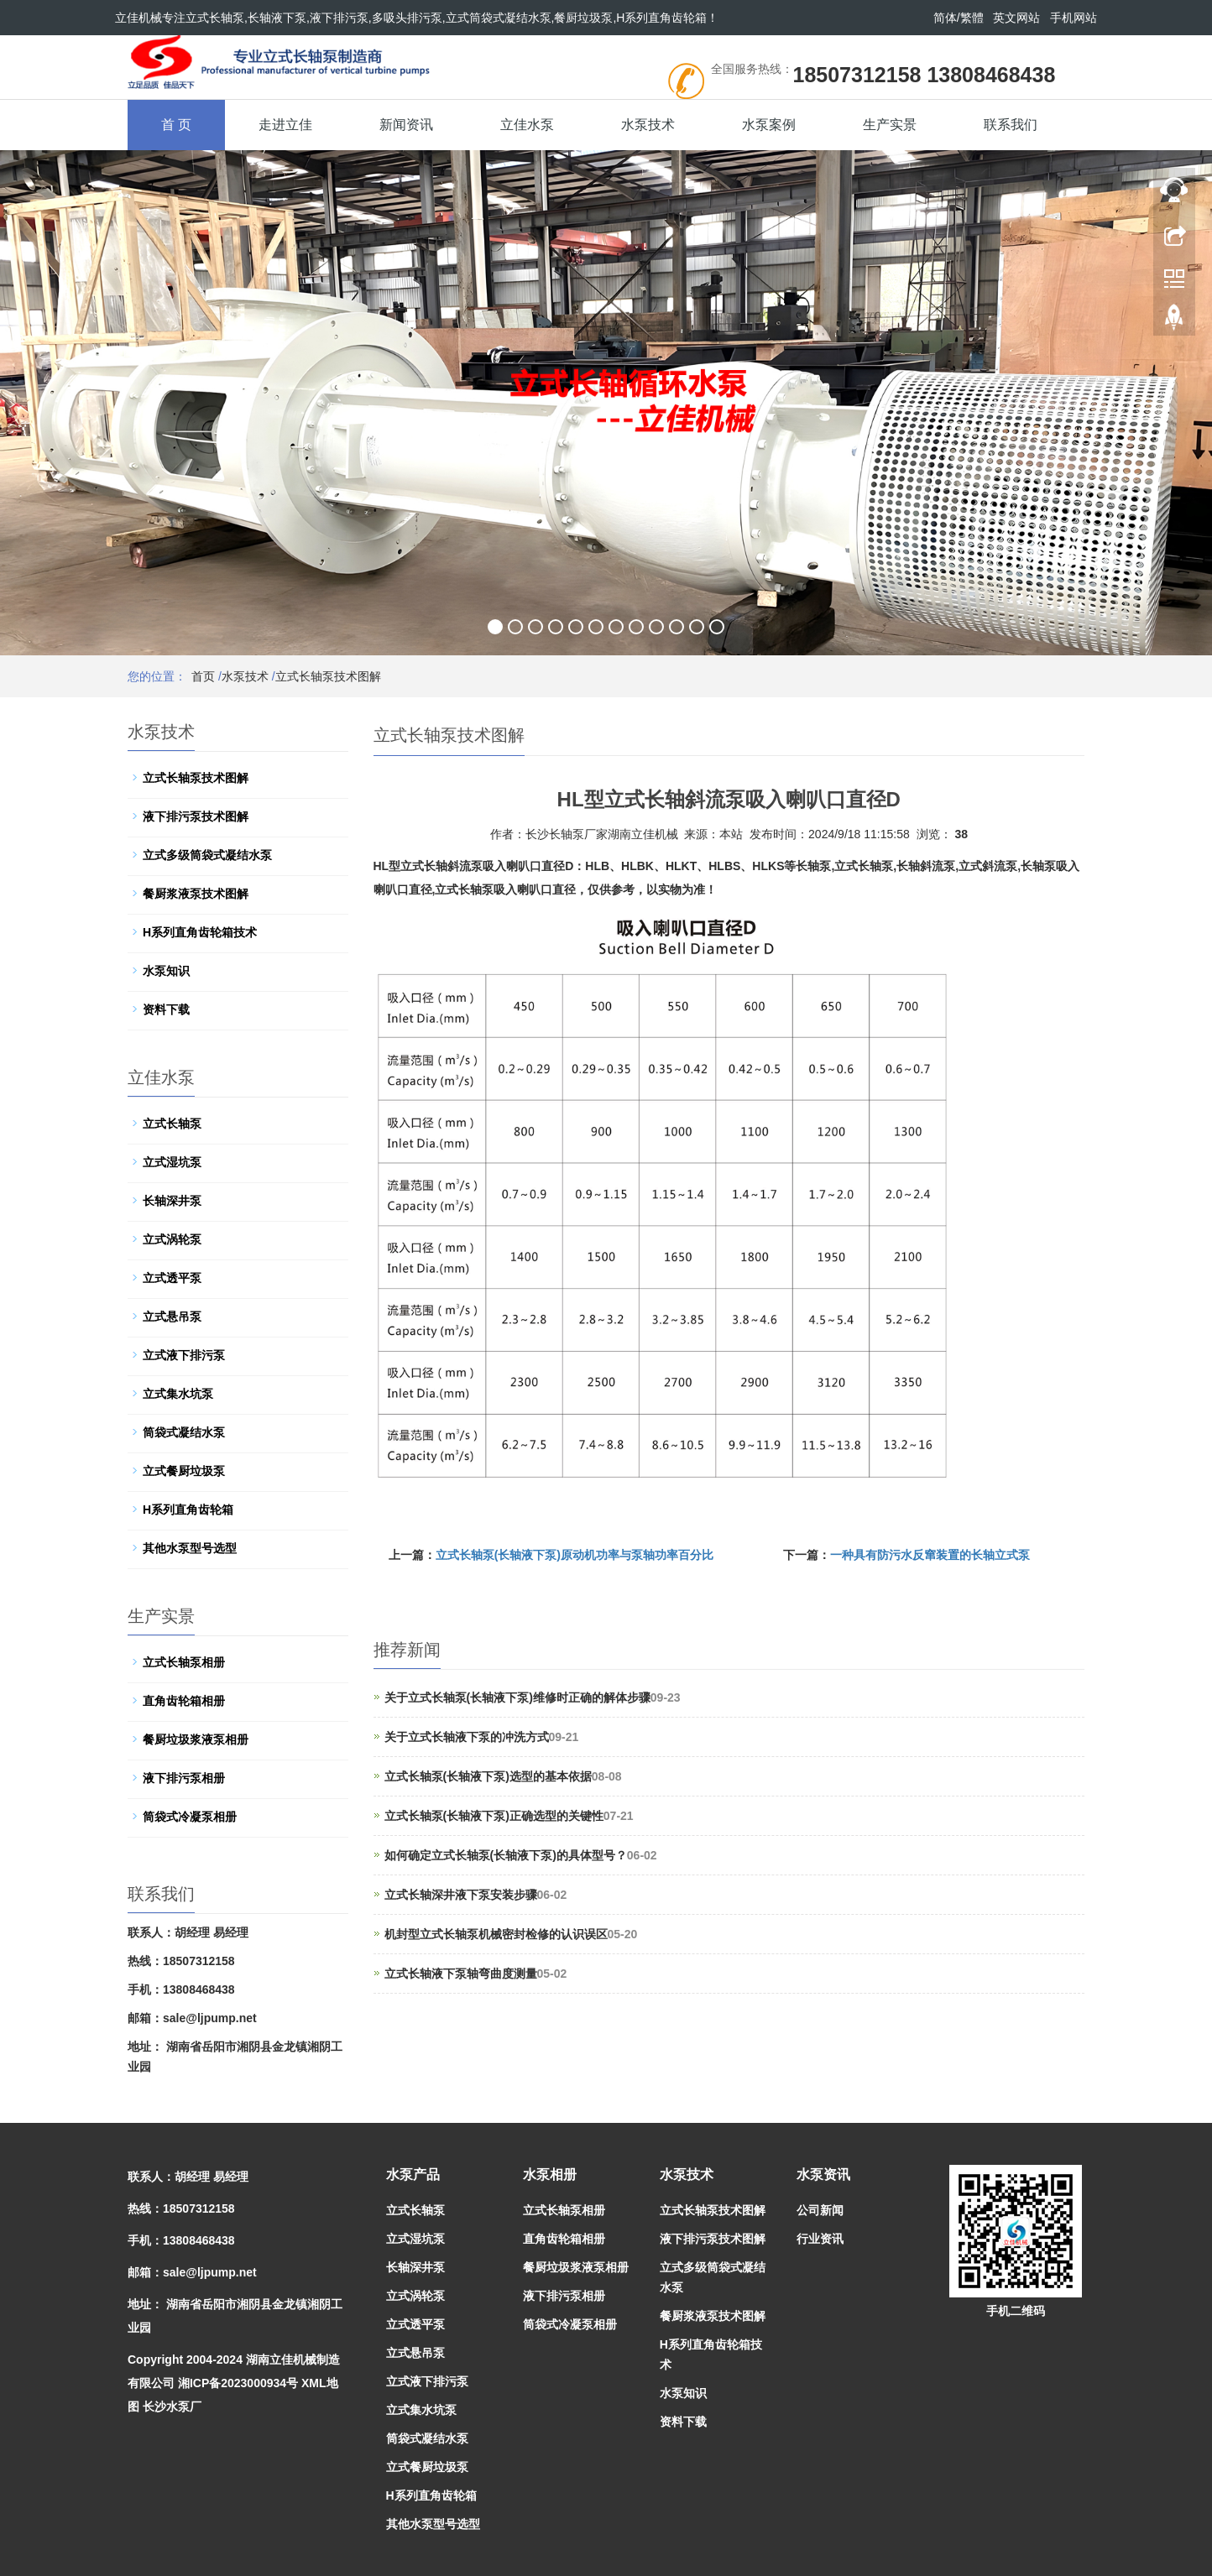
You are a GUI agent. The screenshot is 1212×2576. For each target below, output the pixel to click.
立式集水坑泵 (178, 1393)
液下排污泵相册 (184, 1778)
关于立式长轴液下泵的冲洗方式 (466, 1737)
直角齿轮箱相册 (184, 1701)
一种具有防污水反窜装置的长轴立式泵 (930, 1555)
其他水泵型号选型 (190, 1548)
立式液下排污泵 (184, 1355)
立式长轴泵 (172, 1123)
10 (676, 626)
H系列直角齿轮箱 (188, 1509)
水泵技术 (648, 124)
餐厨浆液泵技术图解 (195, 893)
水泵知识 (166, 971)
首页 (203, 676)
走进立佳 (285, 124)
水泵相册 (550, 2174)
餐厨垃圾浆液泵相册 (195, 1739)
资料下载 (166, 1009)
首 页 (176, 124)
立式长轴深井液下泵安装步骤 (460, 1894)
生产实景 (890, 124)
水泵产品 (413, 2174)
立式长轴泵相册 (184, 1662)
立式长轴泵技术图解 (328, 676)
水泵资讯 (823, 2174)
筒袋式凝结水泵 (184, 1432)
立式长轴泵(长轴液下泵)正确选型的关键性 (493, 1815)
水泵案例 (769, 124)
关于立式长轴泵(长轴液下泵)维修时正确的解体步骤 (517, 1697)
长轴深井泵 (172, 1200)
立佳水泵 (527, 124)
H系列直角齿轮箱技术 (200, 932)
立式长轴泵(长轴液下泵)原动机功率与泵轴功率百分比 (574, 1555)
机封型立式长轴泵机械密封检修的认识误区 (496, 1934)
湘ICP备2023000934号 (238, 2383)
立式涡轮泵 (172, 1239)
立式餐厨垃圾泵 (184, 1471)
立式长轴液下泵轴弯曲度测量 (460, 1973)
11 (696, 626)
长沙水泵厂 (172, 2406)
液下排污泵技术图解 (195, 816)
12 (716, 626)
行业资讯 (820, 2238)
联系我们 (1010, 124)
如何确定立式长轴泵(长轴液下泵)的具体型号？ (505, 1855)
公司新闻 (820, 2210)
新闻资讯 (406, 124)
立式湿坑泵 (172, 1162)
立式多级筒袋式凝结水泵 (207, 855)
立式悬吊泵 (172, 1316)
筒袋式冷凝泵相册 (190, 1816)
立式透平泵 (172, 1278)
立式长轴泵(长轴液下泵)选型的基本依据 (488, 1776)
